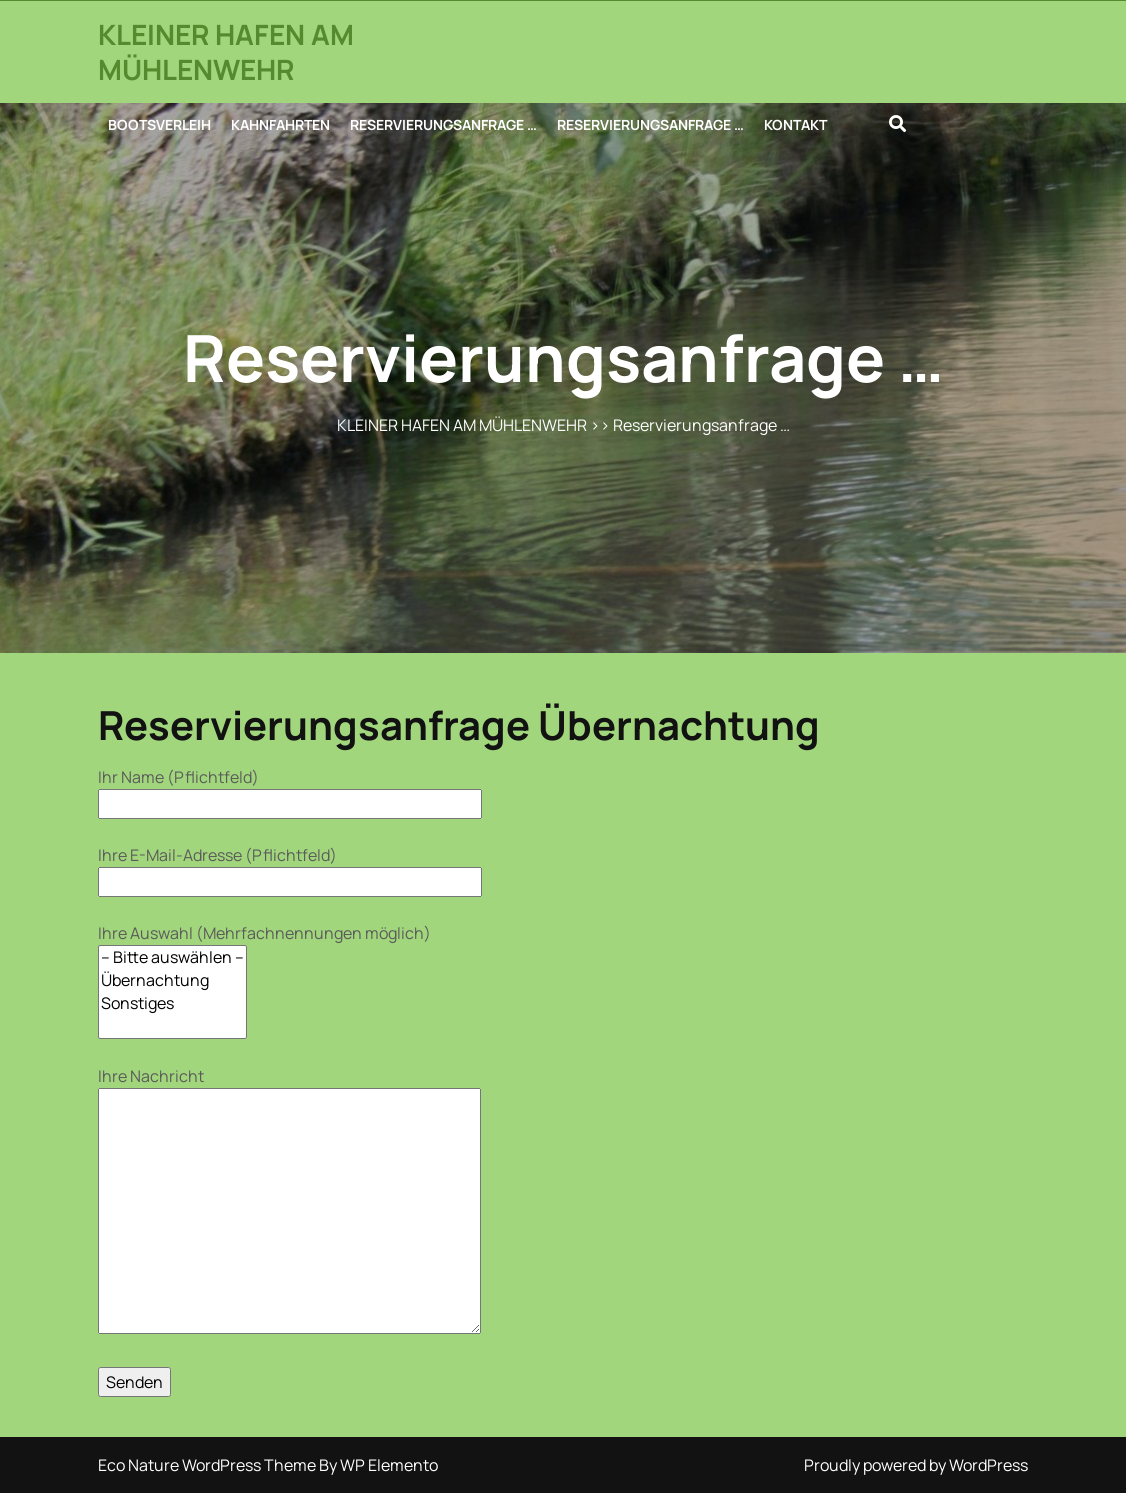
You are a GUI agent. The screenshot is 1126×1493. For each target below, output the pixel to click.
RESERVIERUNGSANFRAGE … (443, 124)
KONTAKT (795, 124)
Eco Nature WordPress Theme (208, 1465)
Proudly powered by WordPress (916, 1465)
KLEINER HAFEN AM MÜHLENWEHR (226, 51)
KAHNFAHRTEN (280, 124)
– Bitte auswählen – (172, 957)
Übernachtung (172, 980)
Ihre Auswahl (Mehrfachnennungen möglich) (264, 980)
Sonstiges (172, 1003)
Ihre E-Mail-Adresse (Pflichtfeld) (290, 868)
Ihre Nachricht (289, 1202)
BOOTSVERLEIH (159, 124)
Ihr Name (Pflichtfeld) (290, 790)
